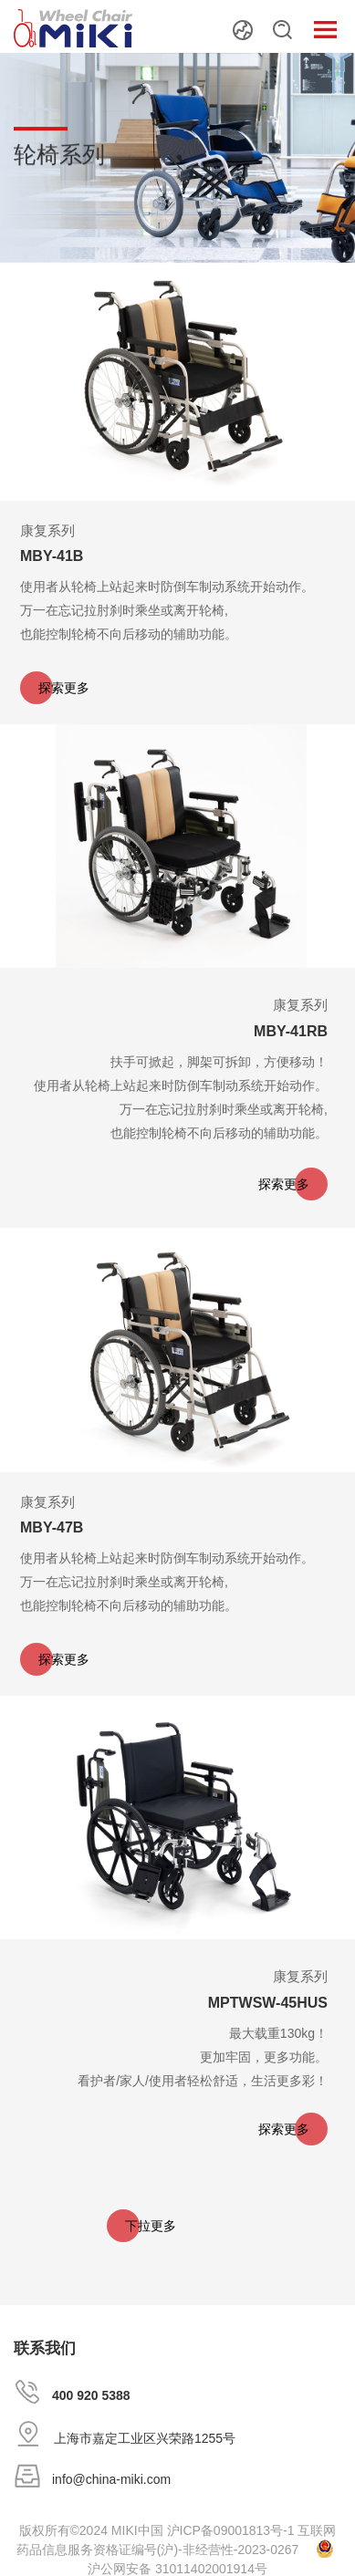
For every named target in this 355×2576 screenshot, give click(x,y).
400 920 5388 (91, 2395)
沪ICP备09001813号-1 (231, 2530)
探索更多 (63, 687)
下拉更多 (150, 2225)
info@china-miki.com (111, 2479)
